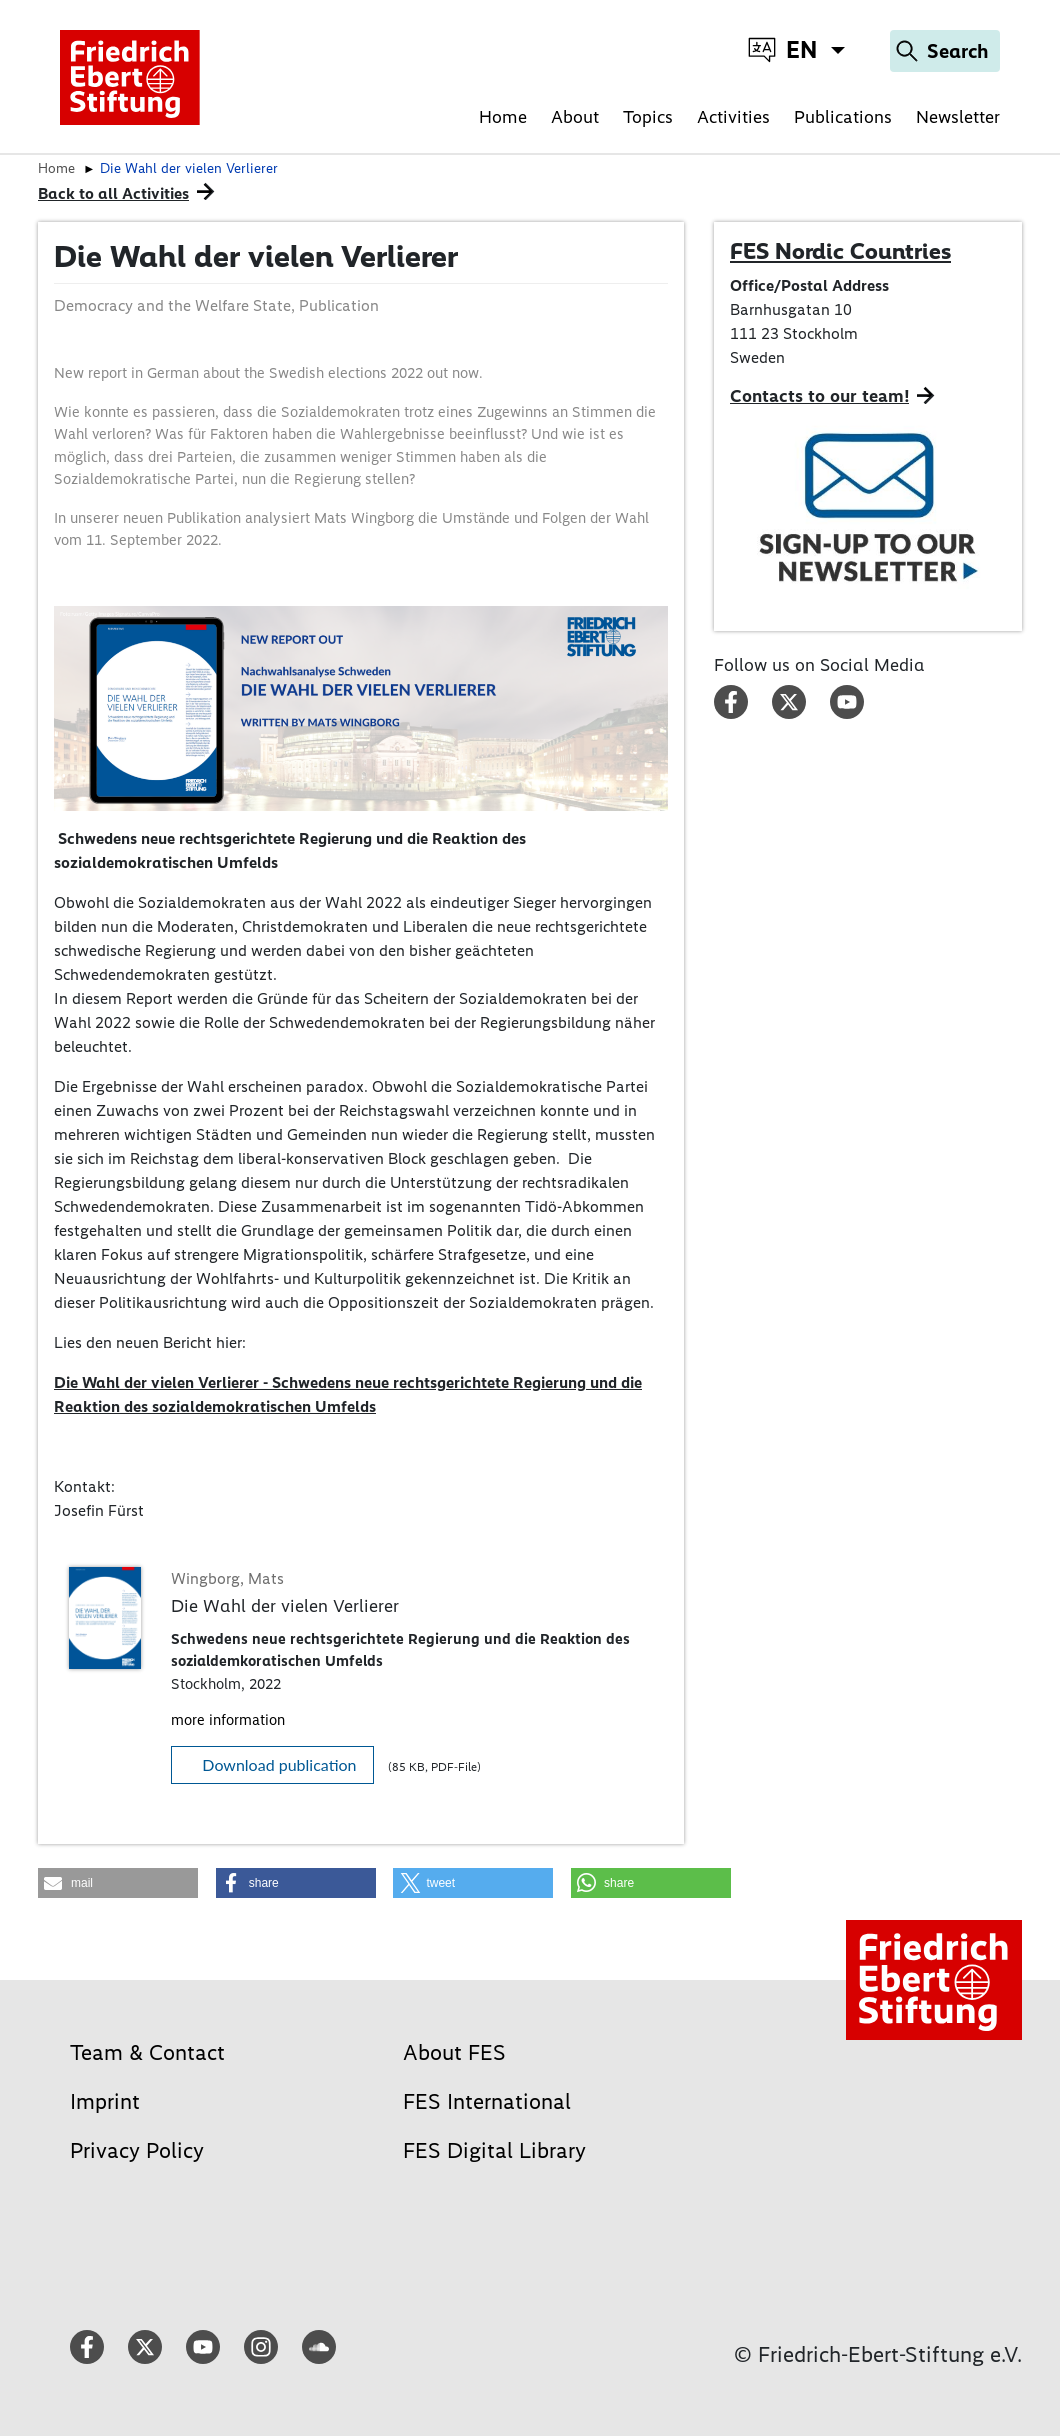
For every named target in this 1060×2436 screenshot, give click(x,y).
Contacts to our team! (819, 396)
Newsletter (958, 117)
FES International (487, 2101)
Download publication (279, 1764)
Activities (733, 117)
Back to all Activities (113, 193)
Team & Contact (147, 2052)
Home (503, 117)
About (575, 117)
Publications (843, 117)
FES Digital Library (494, 2150)
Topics (648, 117)
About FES (454, 2052)
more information (228, 1720)
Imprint (105, 2101)
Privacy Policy (137, 2150)
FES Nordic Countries (840, 251)
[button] (118, 1883)
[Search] (945, 51)
